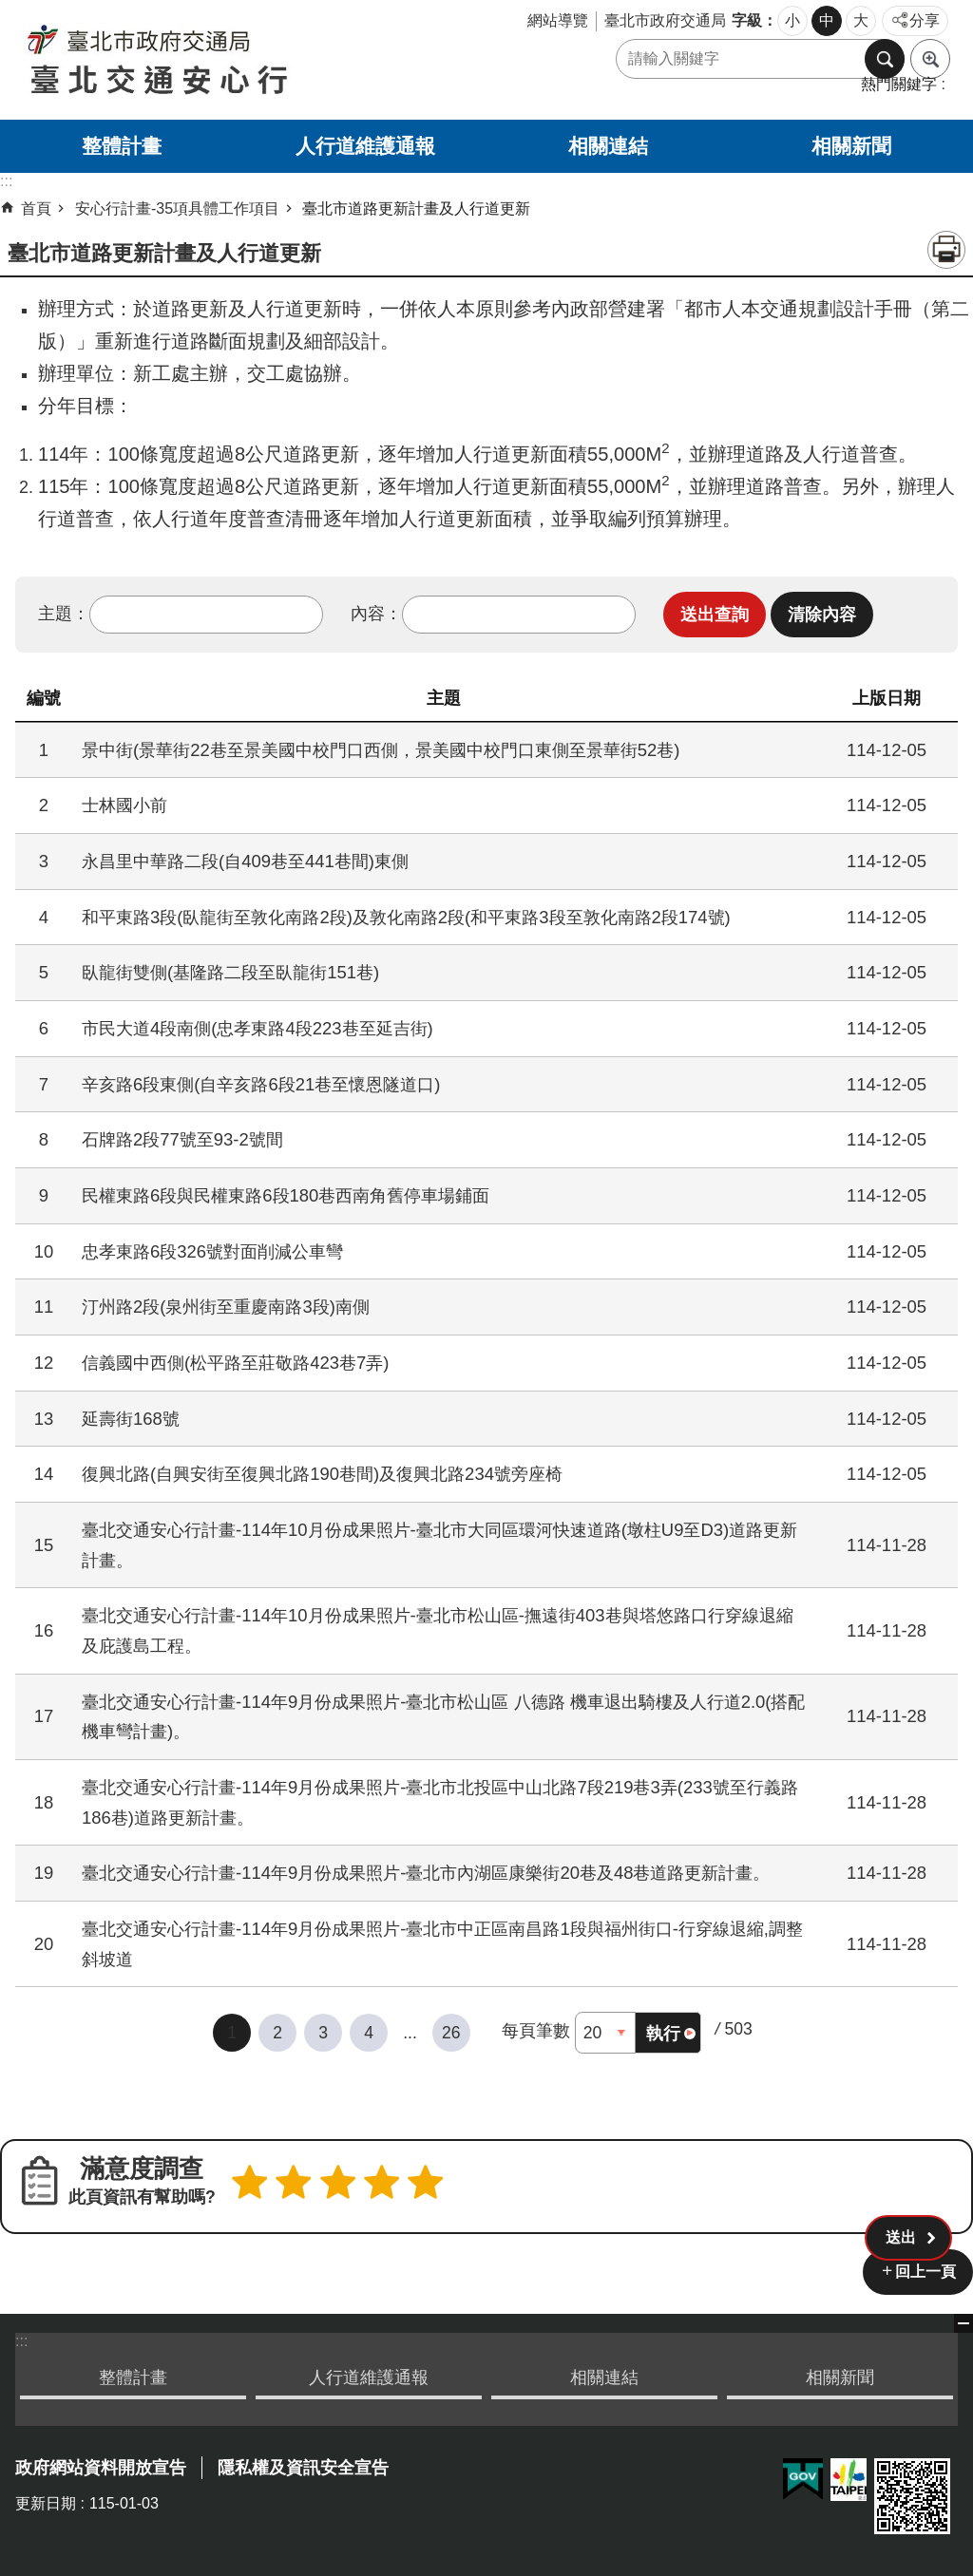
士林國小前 (124, 805)
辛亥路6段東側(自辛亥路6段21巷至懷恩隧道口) (261, 1084)
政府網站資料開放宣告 (100, 2464)
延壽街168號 (131, 1419)
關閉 (963, 2319)
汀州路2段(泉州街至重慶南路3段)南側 (226, 1306)
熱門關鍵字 (899, 84)
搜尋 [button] (885, 59)
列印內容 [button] (946, 250)
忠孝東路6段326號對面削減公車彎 (212, 1251)
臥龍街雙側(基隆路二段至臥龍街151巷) (230, 972)
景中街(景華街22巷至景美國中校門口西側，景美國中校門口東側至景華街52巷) (380, 750)
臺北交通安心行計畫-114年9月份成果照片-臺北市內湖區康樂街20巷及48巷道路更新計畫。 (426, 1873)
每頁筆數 (536, 2030)
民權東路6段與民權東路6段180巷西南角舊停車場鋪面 (285, 1195)
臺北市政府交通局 (665, 20)
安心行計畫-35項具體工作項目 (177, 208)
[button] (714, 614)
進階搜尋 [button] (930, 59)
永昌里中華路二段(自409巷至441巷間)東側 (245, 861)
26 (451, 2032)
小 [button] (792, 20)
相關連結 (608, 146)
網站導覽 (557, 20)
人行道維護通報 (365, 146)
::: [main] (6, 181)
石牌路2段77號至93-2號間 (182, 1139)
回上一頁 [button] (925, 2268)
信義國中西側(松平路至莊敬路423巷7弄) (235, 1363)
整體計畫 (122, 146)
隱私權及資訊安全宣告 (303, 2464)
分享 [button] (924, 20)
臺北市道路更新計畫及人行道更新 (416, 208)
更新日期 (45, 2500)
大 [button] (860, 20)
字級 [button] (747, 20)
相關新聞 (851, 146)
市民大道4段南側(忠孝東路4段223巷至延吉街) (257, 1028)
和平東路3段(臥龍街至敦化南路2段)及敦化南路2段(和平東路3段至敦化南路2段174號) (406, 917)
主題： (63, 613)
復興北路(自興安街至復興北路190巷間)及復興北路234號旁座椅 (322, 1474)
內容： (376, 613)
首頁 (36, 208)
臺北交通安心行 (225, 60)
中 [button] (826, 20)
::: (21, 2337)
